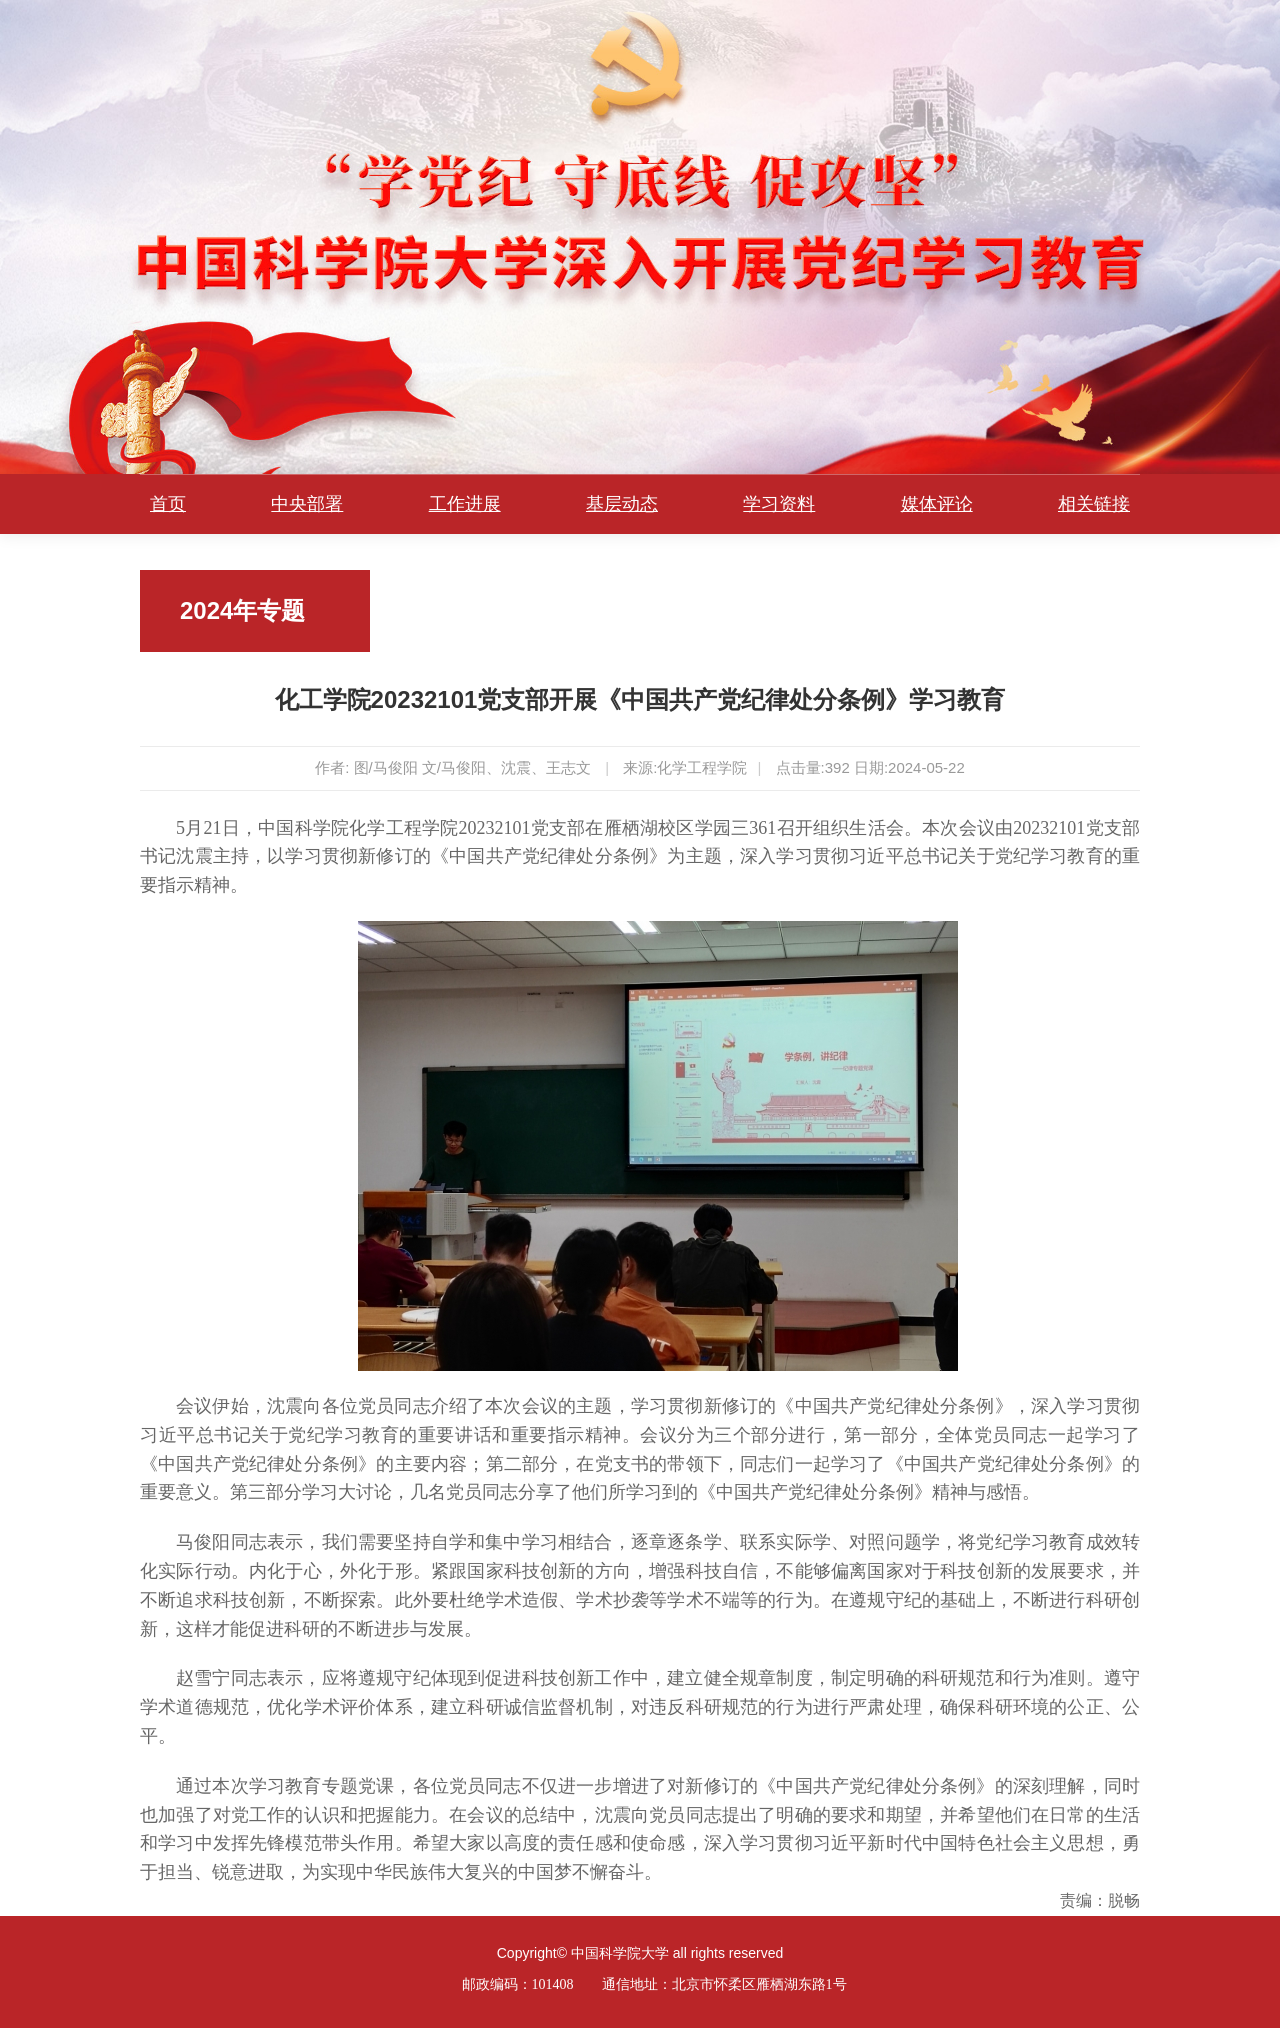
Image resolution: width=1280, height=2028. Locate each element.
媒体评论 (937, 504)
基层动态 (622, 504)
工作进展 (465, 504)
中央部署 (307, 504)
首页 (168, 504)
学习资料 (779, 504)
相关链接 (1094, 504)
